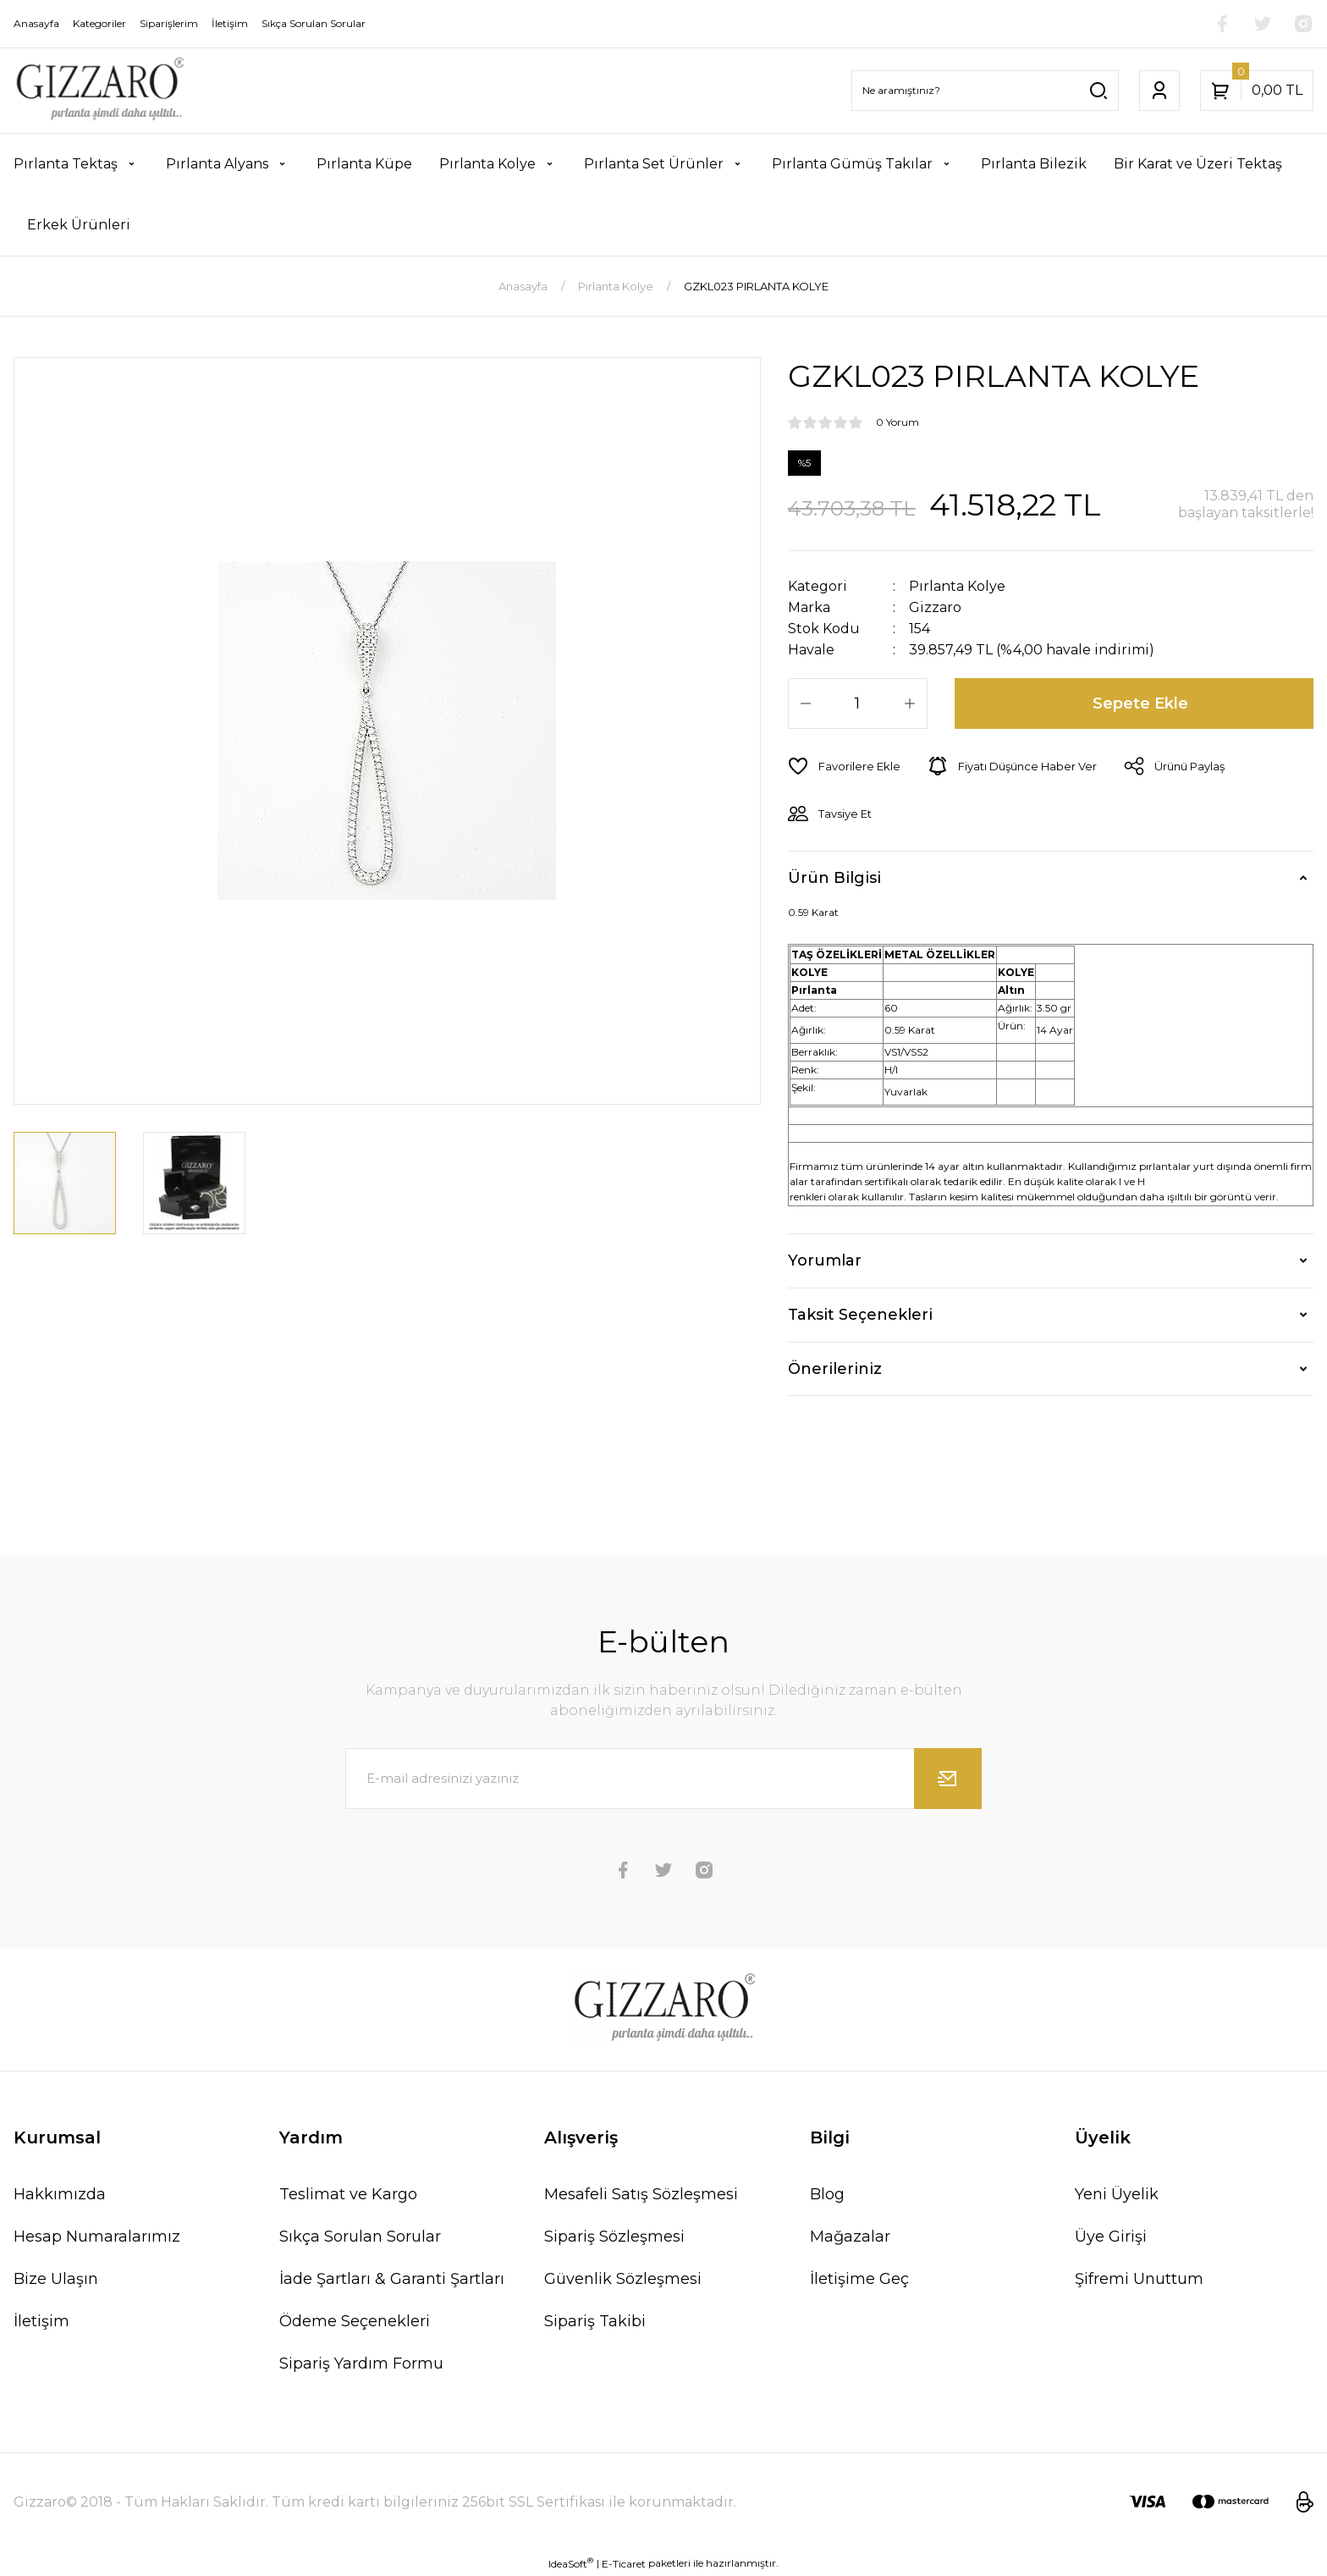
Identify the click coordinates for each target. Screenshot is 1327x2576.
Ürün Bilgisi (834, 878)
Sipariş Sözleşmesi (614, 2236)
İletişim (41, 2321)
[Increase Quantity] (910, 703)
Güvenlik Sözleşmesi (623, 2279)
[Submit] (948, 1778)
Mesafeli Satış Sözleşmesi (641, 2194)
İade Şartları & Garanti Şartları (391, 2279)
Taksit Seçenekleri (860, 1314)
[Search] (985, 90)
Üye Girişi (1111, 2236)
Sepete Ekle (1140, 703)
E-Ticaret (624, 2563)
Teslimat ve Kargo (348, 2194)
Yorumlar (825, 1260)
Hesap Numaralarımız (97, 2236)
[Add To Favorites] (844, 766)
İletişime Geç (859, 2279)
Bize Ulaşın (56, 2279)
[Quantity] (858, 703)
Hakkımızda (60, 2194)
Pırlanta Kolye (957, 586)
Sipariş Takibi (595, 2321)
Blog (827, 2194)
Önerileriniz (835, 1369)
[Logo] (99, 90)
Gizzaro (935, 607)
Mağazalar (850, 2236)
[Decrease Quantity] (806, 703)
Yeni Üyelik (1117, 2194)
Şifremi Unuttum (1139, 2279)
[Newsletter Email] (663, 1778)
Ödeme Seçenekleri (354, 2321)
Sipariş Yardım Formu (361, 2363)
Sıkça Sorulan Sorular (360, 2236)
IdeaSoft (570, 2563)
